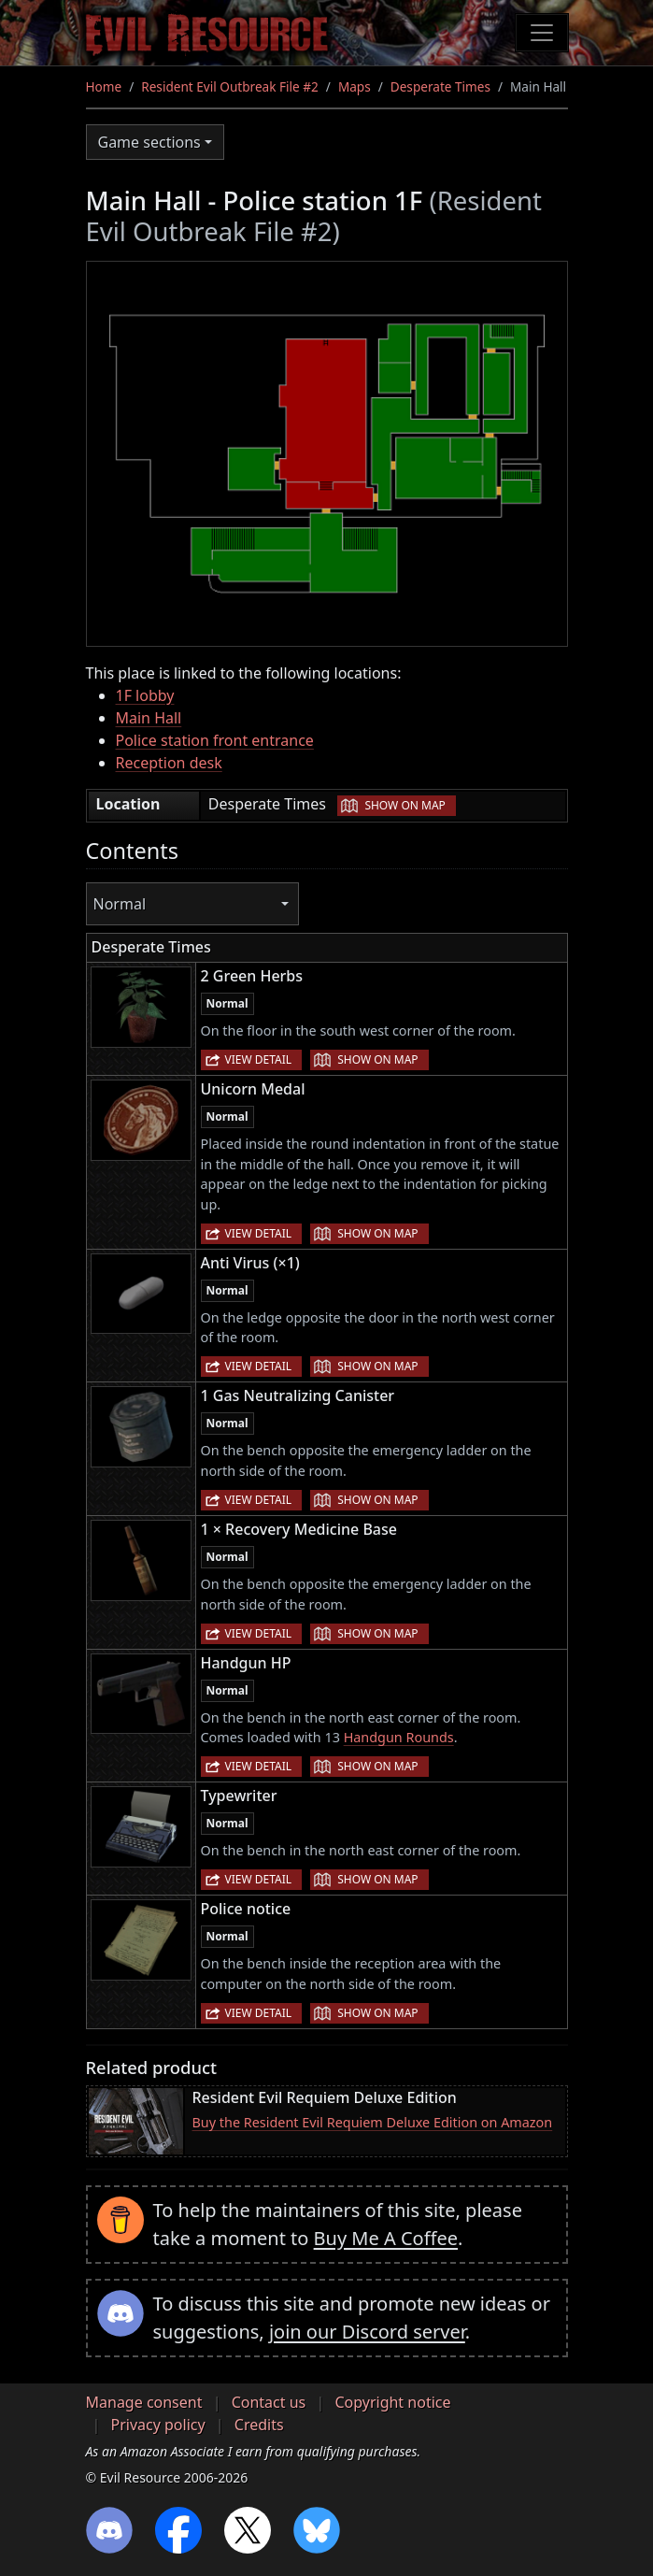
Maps (354, 86)
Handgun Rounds (399, 1737)
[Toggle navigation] (542, 32)
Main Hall (149, 718)
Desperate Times (440, 86)
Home (104, 86)
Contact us (269, 2402)
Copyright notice (392, 2402)
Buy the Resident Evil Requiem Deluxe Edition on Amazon (372, 2122)
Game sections (149, 142)
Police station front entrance (215, 740)
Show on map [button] (404, 805)
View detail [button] (258, 1059)
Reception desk (169, 762)
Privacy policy (158, 2424)
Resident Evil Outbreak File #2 (230, 86)
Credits (259, 2424)
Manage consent (144, 2402)
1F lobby (145, 695)
